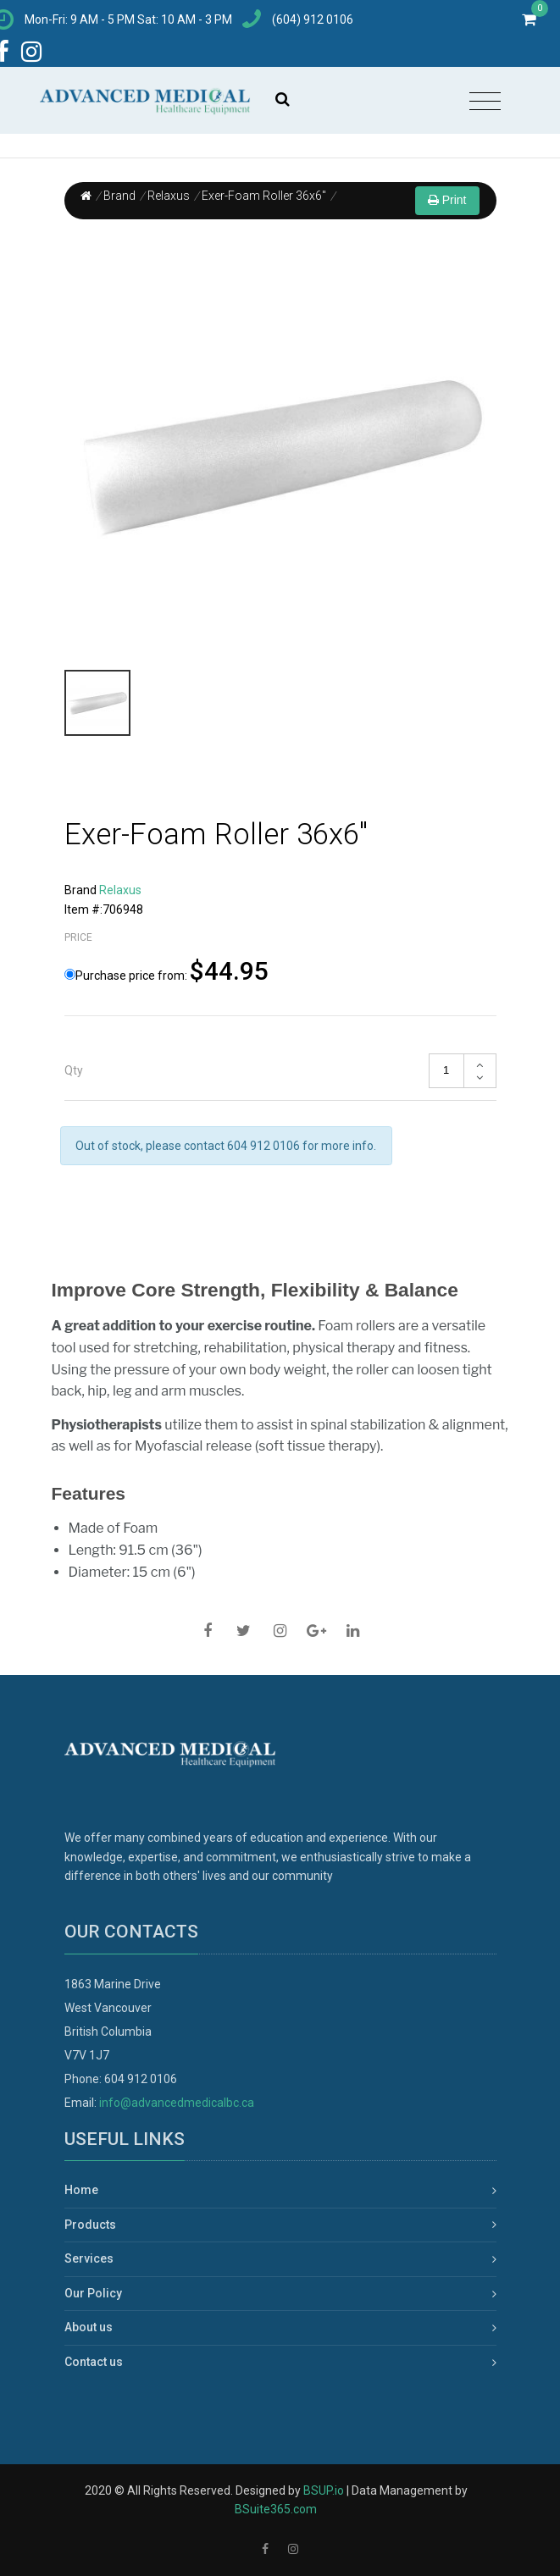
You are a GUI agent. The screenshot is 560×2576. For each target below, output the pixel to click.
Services (89, 2258)
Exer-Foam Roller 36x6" (264, 195)
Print (447, 200)
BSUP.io (323, 2490)
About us (88, 2327)
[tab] (280, 1071)
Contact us (93, 2362)
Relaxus (168, 195)
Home (81, 2190)
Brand (119, 195)
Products (90, 2224)
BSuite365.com (276, 2509)
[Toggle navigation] (485, 102)
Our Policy (93, 2293)
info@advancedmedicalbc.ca (176, 2102)
